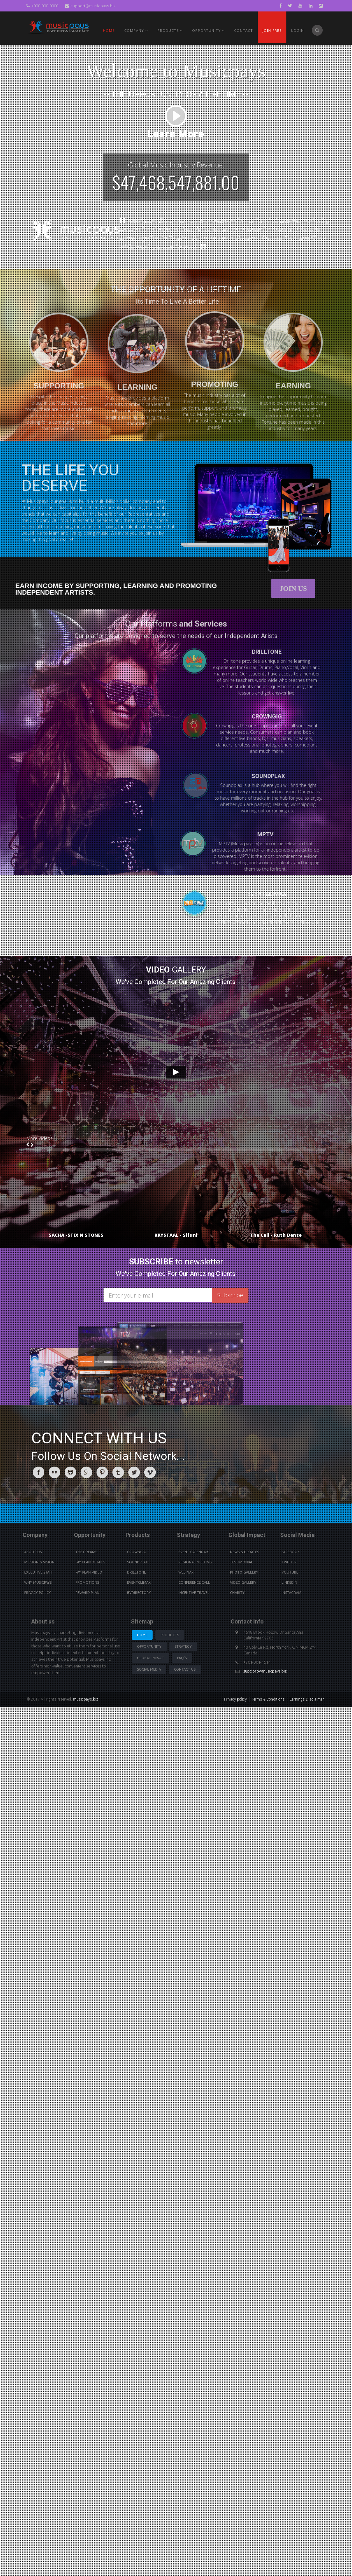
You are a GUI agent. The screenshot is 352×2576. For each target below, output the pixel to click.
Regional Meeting (195, 1562)
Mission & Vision (39, 1562)
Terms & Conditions (268, 1699)
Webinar (186, 1572)
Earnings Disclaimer (307, 1699)
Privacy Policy (37, 1593)
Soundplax (137, 1562)
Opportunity (208, 30)
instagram (291, 1593)
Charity (237, 1593)
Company (136, 30)
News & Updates (244, 1552)
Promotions (87, 1582)
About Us (33, 1552)
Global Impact (150, 1658)
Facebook (291, 1552)
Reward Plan (87, 1593)
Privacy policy (235, 1699)
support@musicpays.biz (90, 6)
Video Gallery (243, 1582)
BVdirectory (139, 1593)
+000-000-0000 (42, 6)
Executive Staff (38, 1572)
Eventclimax (139, 1582)
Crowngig (136, 1552)
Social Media (149, 1669)
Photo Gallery (244, 1572)
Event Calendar (193, 1552)
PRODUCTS (170, 30)
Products (170, 1635)
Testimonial (241, 1562)
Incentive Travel (193, 1593)
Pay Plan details (90, 1562)
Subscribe (230, 1295)
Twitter (289, 1562)
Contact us (185, 1669)
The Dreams (86, 1552)
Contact (243, 30)
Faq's (182, 1658)
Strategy (183, 1646)
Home (109, 30)
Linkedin (289, 1582)
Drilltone (136, 1572)
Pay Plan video (88, 1572)
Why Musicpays (38, 1582)
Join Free (272, 30)
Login (297, 30)
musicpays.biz (85, 1699)
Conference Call (194, 1582)
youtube (290, 1572)
